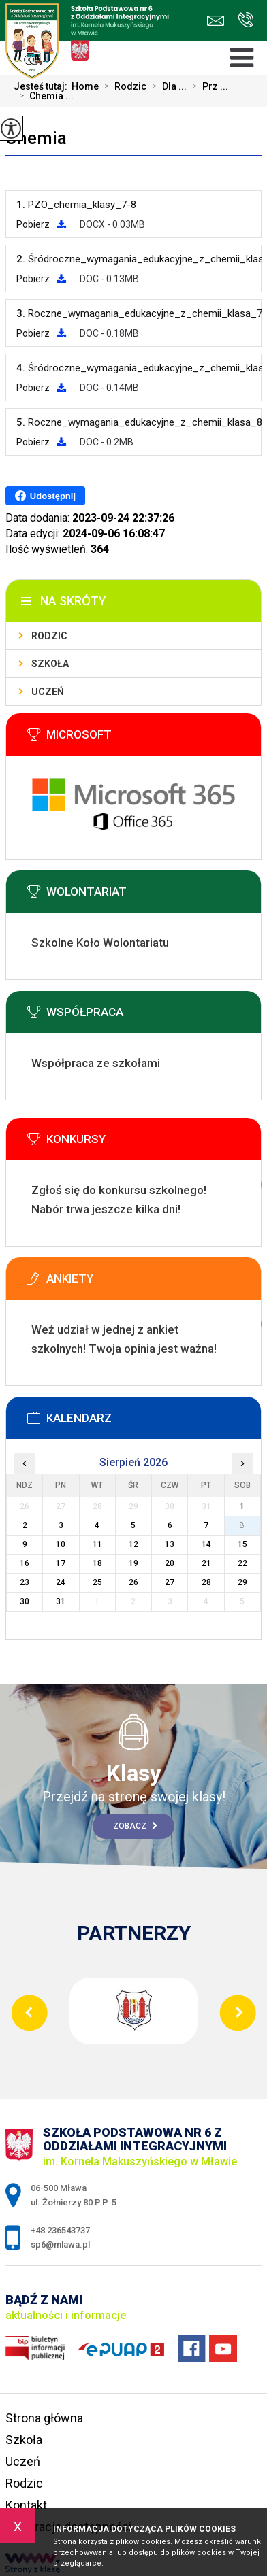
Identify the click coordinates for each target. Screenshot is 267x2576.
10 (60, 1544)
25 (97, 1582)
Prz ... (207, 86)
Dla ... (166, 86)
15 (242, 1544)
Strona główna (44, 2418)
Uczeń (47, 691)
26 (133, 1582)
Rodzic (122, 86)
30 (24, 1601)
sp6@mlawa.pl (215, 21)
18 (97, 1563)
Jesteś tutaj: (43, 86)
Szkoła (50, 663)
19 (133, 1563)
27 (169, 1582)
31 (60, 1601)
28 (206, 1582)
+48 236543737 (245, 19)
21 (206, 1563)
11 (97, 1544)
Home (85, 86)
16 (24, 1563)
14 (206, 1544)
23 (24, 1582)
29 (242, 1582)
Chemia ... (44, 96)
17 (60, 1563)
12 (133, 1544)
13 (169, 1544)
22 (242, 1563)
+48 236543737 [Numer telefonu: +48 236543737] (60, 2230)
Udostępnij (45, 495)
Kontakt (26, 2505)
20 (169, 1563)
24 (60, 1582)
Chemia (36, 138)
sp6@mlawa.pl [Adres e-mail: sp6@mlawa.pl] (60, 2244)
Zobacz (135, 1826)
